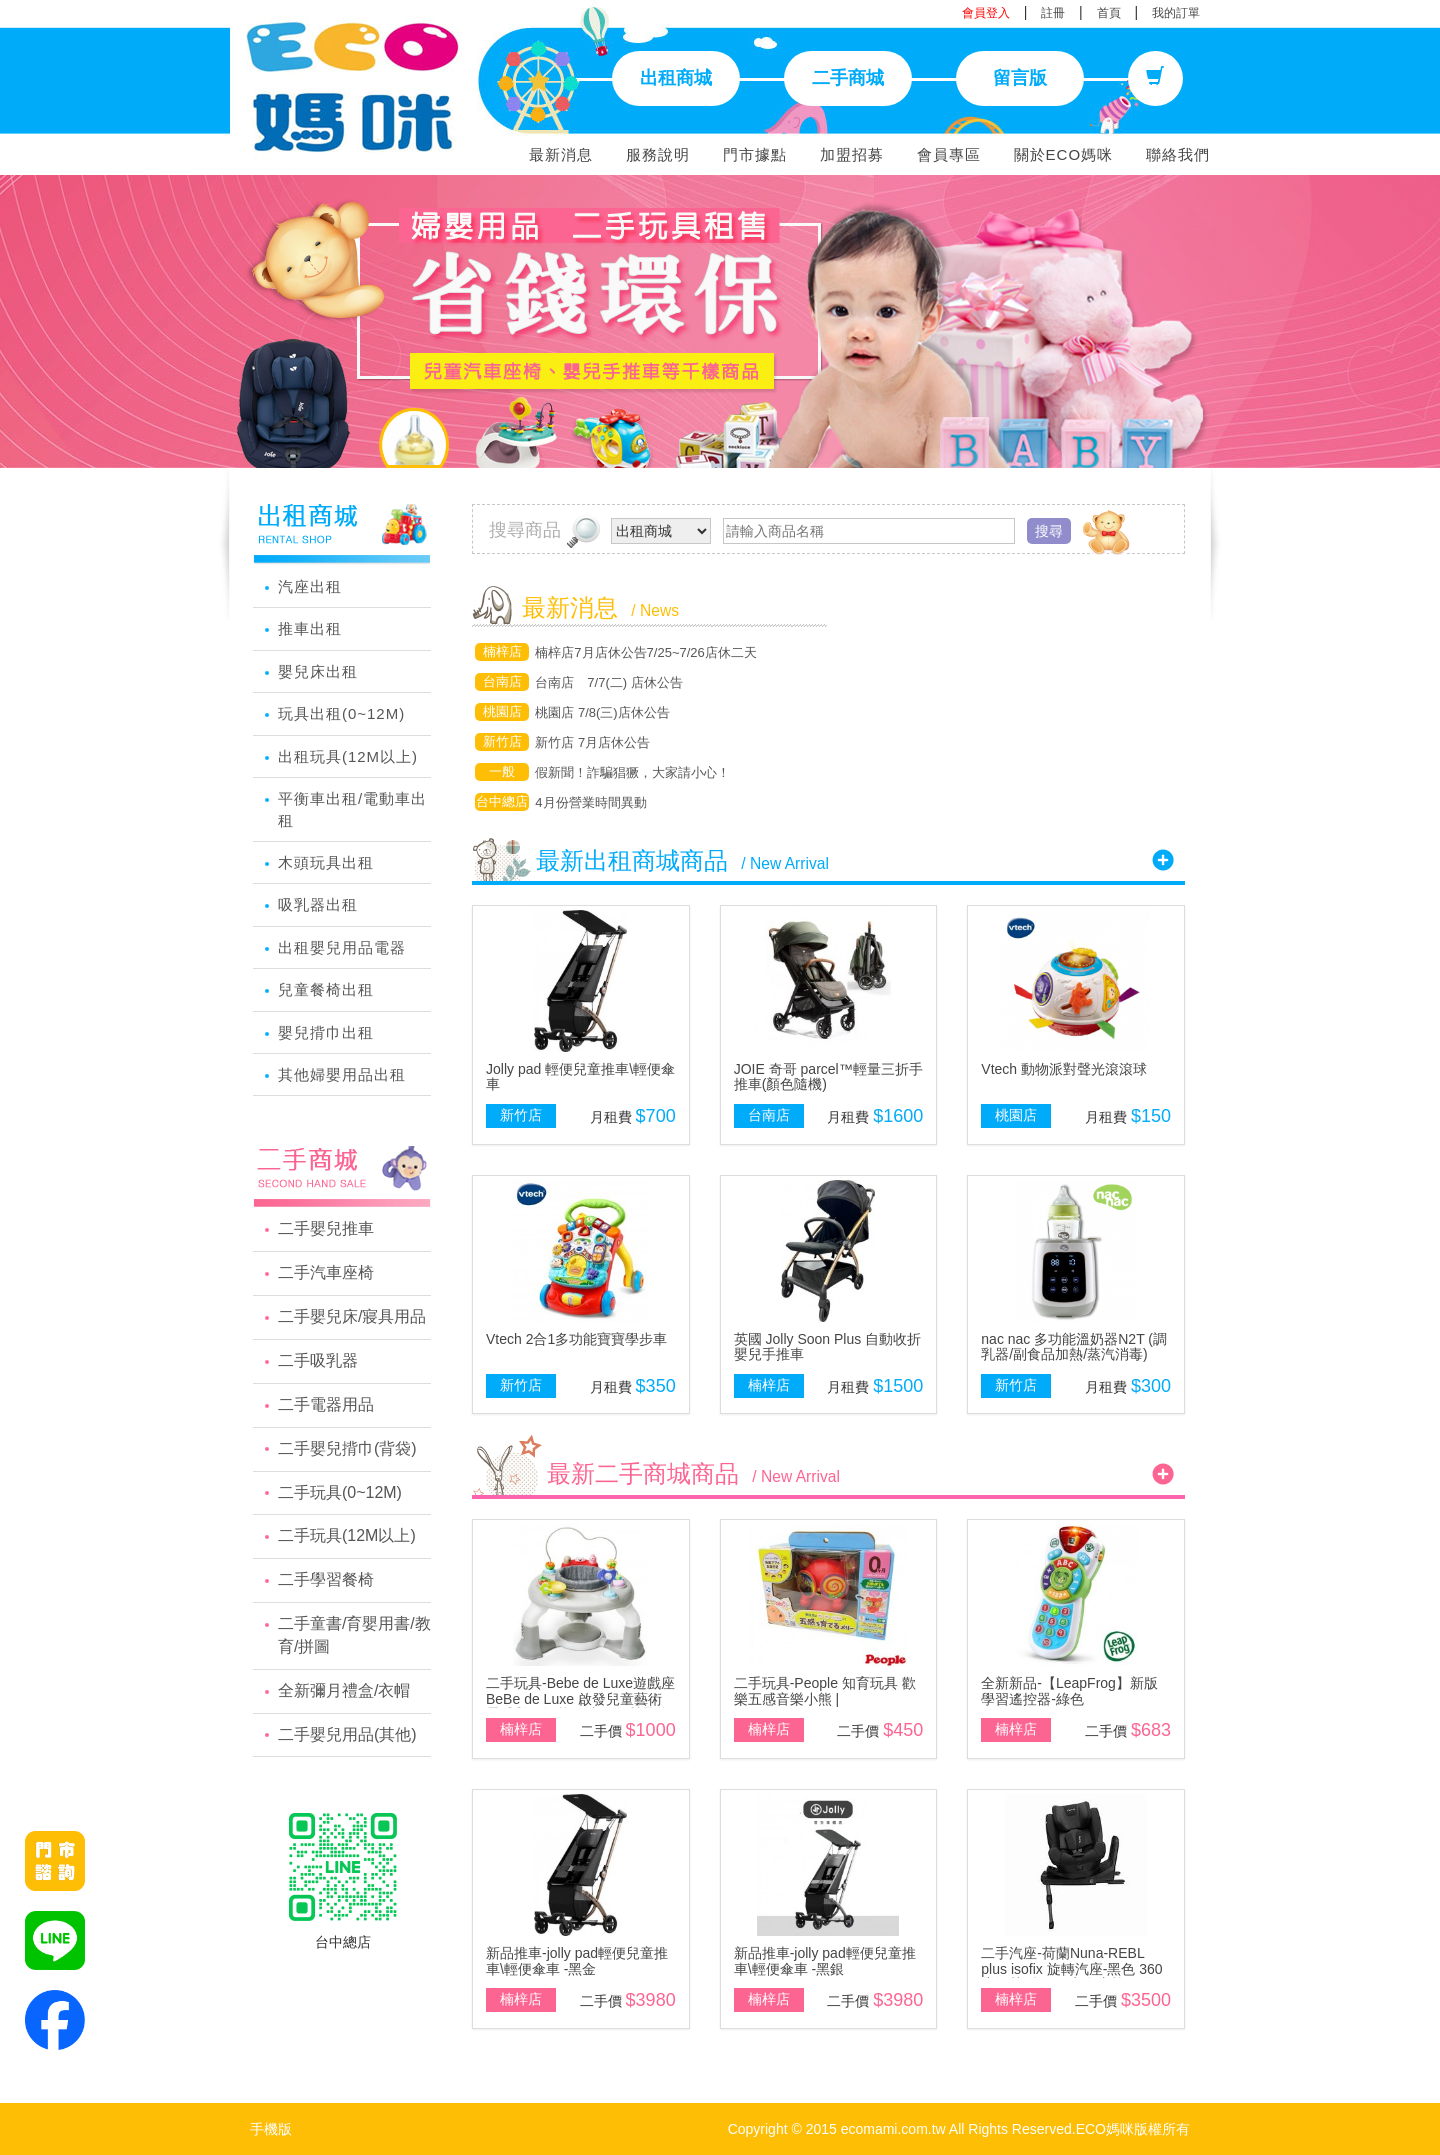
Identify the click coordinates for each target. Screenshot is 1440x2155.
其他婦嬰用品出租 (342, 1074)
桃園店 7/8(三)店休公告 (602, 712)
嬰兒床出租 (318, 671)
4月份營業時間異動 (590, 802)
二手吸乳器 (318, 1360)
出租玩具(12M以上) (348, 756)
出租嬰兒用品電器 (342, 947)
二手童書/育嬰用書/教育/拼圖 (354, 1635)
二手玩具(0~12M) (340, 1492)
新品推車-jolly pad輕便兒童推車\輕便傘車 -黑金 (577, 1960)
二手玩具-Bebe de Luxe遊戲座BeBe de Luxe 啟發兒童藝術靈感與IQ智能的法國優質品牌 (580, 1698)
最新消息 (561, 154)
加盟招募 (852, 154)
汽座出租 (310, 586)
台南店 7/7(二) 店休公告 (608, 682)
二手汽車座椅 (326, 1272)
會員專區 (949, 154)
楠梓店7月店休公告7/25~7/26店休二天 (645, 652)
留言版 (1020, 78)
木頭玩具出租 (326, 862)
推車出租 (310, 628)
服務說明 (658, 154)
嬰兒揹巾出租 (326, 1032)
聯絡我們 (1178, 154)
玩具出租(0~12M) (341, 713)
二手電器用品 (326, 1404)
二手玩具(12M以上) (347, 1535)
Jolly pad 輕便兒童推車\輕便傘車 (580, 1076)
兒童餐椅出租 (326, 989)
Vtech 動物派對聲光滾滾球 (1064, 1069)
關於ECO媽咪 (1064, 154)
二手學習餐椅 (326, 1579)
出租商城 (676, 78)
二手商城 (848, 78)
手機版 (271, 2129)
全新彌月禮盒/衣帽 (344, 1690)
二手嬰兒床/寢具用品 (352, 1316)
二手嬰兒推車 (326, 1228)
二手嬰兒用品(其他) (347, 1734)
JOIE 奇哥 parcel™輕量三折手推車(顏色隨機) (828, 1076)
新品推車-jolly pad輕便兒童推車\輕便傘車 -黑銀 (825, 1960)
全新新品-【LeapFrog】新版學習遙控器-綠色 (1069, 1690)
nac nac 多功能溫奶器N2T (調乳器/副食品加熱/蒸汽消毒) (1074, 1346)
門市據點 (755, 154)
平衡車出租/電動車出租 (352, 809)
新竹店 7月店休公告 (592, 742)
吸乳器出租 (318, 904)
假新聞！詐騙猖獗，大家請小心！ (632, 772)
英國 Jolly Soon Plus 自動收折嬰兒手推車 (828, 1346)
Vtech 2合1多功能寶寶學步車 (576, 1339)
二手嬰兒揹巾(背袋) (347, 1448)
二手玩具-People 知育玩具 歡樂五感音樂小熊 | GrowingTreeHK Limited (825, 1698)
